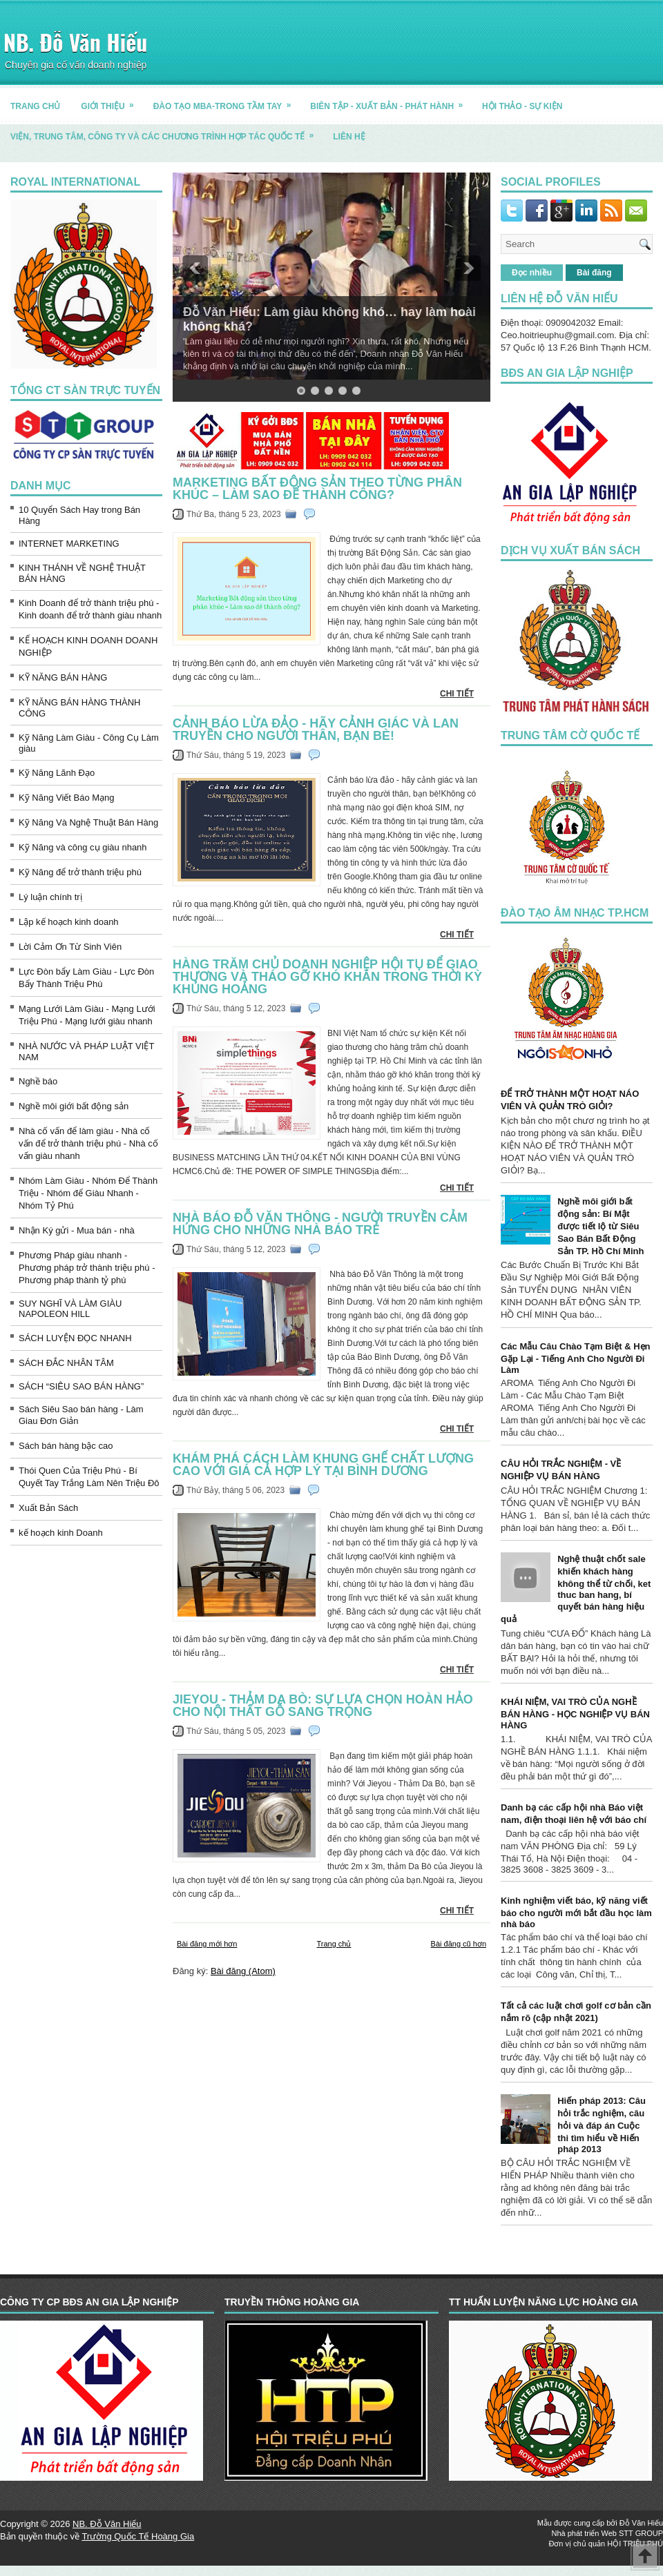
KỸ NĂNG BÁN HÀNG (63, 677)
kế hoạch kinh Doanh (61, 1533)
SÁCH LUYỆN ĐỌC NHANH (75, 1338)
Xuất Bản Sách (48, 1508)
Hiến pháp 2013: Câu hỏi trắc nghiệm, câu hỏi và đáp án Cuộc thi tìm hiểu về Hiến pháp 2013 (601, 2125)
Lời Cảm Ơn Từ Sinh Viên (70, 946)
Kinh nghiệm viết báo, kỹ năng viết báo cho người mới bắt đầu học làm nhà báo (576, 1912)
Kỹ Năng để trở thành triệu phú (80, 872)
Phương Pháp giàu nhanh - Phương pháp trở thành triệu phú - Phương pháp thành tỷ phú (87, 1267)
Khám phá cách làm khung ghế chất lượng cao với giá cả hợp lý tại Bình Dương (323, 1464)
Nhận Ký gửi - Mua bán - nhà (77, 1230)
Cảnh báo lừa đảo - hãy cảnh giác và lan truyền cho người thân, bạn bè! (316, 729)
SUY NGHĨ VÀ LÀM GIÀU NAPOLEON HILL (70, 1308)
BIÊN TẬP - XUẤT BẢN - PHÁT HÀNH (391, 101)
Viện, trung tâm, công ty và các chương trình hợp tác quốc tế (166, 131)
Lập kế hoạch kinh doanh (69, 922)
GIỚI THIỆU (111, 101)
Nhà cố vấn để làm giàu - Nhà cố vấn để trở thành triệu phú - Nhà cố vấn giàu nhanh (88, 1143)
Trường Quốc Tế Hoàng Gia (137, 2536)
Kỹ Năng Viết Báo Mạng (67, 797)
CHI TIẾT (457, 694)
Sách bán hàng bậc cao (66, 1446)
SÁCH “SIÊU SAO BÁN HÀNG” (81, 1386)
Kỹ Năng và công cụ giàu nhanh (83, 847)
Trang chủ (333, 1944)
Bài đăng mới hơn (207, 1944)
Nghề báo (38, 1081)
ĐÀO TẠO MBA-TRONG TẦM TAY (226, 101)
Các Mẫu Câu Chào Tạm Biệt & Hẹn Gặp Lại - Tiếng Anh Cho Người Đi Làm (576, 1358)
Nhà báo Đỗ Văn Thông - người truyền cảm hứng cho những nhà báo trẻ (320, 1223)
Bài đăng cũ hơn (458, 1944)
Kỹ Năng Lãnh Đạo (57, 773)
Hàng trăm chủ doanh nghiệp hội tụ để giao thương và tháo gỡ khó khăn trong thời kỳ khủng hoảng (327, 976)
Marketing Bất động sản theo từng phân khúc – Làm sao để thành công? (317, 488)
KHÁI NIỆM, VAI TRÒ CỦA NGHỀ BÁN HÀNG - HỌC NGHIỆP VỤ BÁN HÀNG (575, 1713)
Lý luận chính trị (50, 897)
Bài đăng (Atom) (243, 1971)
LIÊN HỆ (349, 137)
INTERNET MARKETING (69, 543)
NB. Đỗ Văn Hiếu (75, 42)
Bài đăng (594, 272)
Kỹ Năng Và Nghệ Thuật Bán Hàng (88, 822)
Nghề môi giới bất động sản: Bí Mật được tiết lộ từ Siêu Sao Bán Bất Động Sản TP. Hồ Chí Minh (600, 1226)
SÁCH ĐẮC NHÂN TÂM (66, 1363)
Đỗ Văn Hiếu (641, 2523)
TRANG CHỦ (35, 106)
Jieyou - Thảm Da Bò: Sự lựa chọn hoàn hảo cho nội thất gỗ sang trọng (323, 1705)
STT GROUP (641, 2533)
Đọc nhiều (532, 272)
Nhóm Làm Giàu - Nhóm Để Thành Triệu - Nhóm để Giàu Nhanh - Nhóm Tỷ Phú (88, 1193)
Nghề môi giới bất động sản (73, 1106)
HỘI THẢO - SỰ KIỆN (522, 106)
